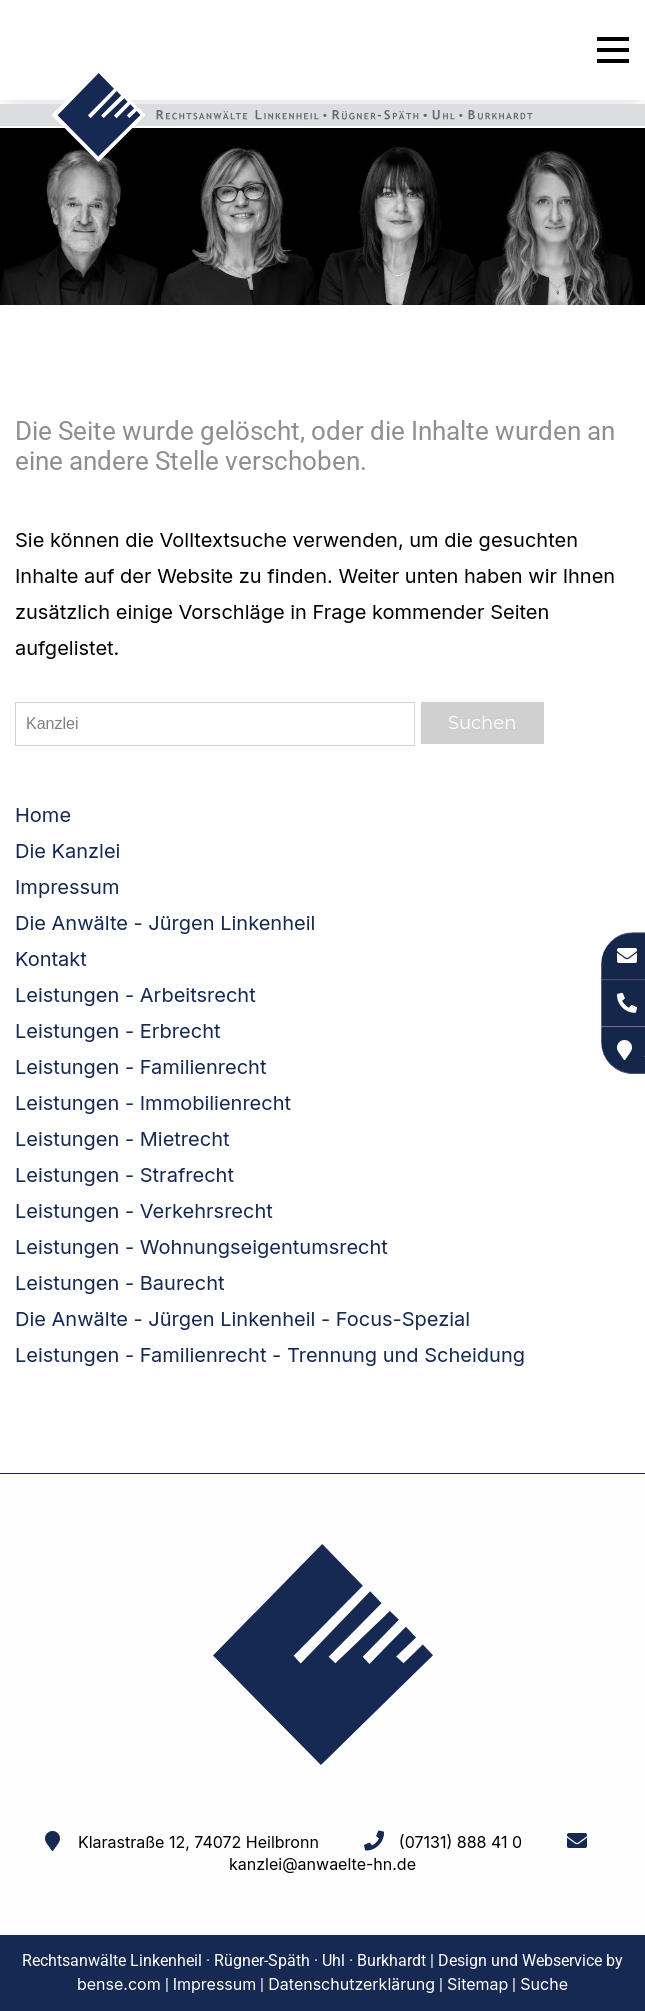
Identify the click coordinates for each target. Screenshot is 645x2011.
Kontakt (51, 959)
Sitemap (477, 1984)
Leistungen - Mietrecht (122, 1139)
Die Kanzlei (67, 851)
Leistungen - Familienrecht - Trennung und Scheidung (270, 1355)
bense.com (119, 1984)
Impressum (67, 887)
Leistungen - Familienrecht (140, 1067)
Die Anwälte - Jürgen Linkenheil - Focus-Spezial (242, 1319)
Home (43, 815)
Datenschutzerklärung (351, 1984)
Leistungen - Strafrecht (124, 1175)
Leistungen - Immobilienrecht (153, 1103)
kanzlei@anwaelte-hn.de (322, 1864)
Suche (544, 1984)
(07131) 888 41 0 (460, 1842)
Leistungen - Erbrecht (118, 1031)
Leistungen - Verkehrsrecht (144, 1211)
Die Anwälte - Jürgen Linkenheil (165, 923)
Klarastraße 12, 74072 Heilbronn (198, 1842)
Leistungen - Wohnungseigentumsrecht (201, 1247)
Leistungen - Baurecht (120, 1283)
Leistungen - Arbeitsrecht (135, 995)
